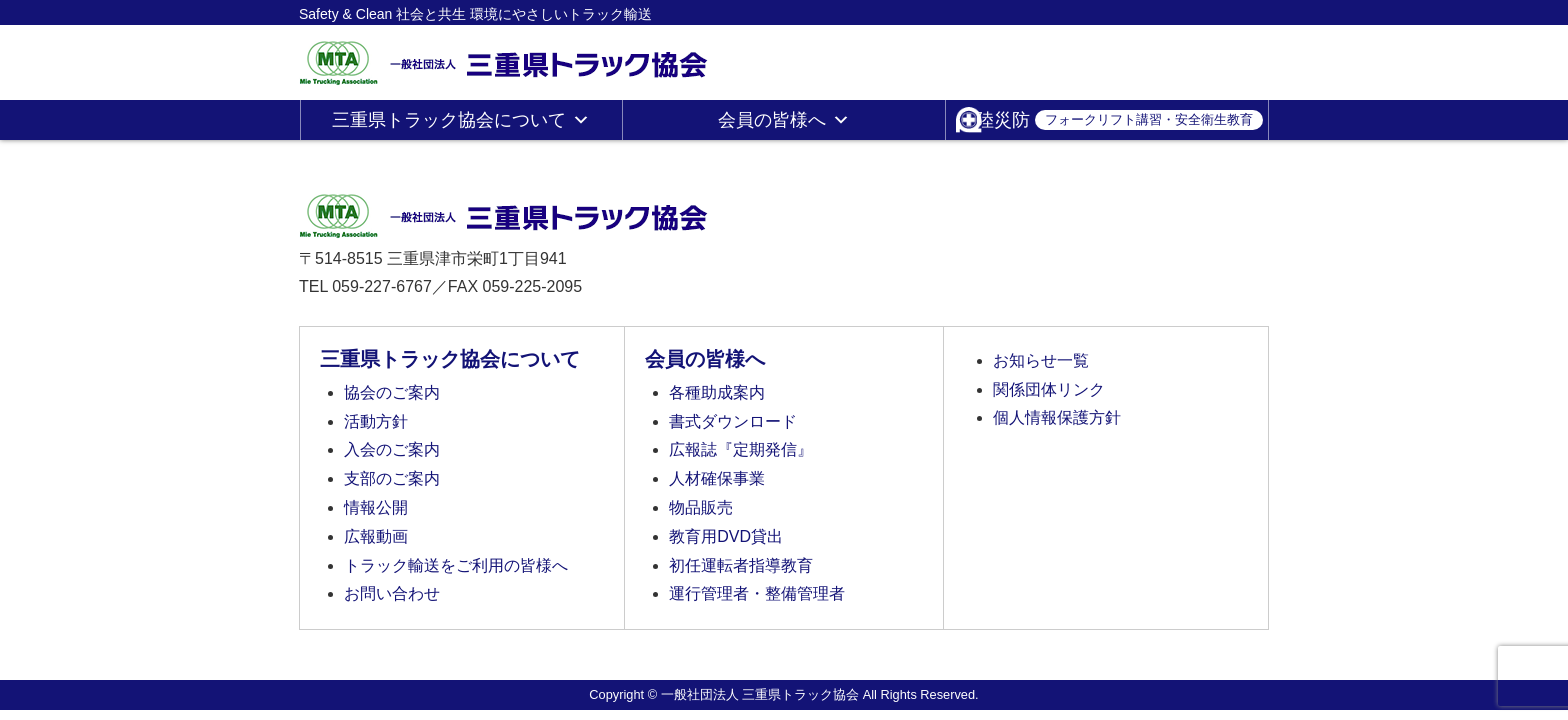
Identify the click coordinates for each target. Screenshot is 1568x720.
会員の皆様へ (784, 120)
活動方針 (376, 421)
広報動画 (376, 536)
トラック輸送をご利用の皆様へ (456, 565)
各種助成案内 (717, 392)
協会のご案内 (392, 392)
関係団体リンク (1049, 389)
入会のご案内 (392, 449)
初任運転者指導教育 (741, 565)
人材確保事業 (717, 478)
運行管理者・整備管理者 (757, 593)
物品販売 (701, 507)
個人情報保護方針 (1057, 417)
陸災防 (1119, 120)
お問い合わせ (392, 593)
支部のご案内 (392, 478)
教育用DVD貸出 (726, 536)
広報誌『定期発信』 (741, 449)
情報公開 (376, 507)
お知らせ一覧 (1041, 360)
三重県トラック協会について (461, 120)
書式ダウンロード (733, 421)
